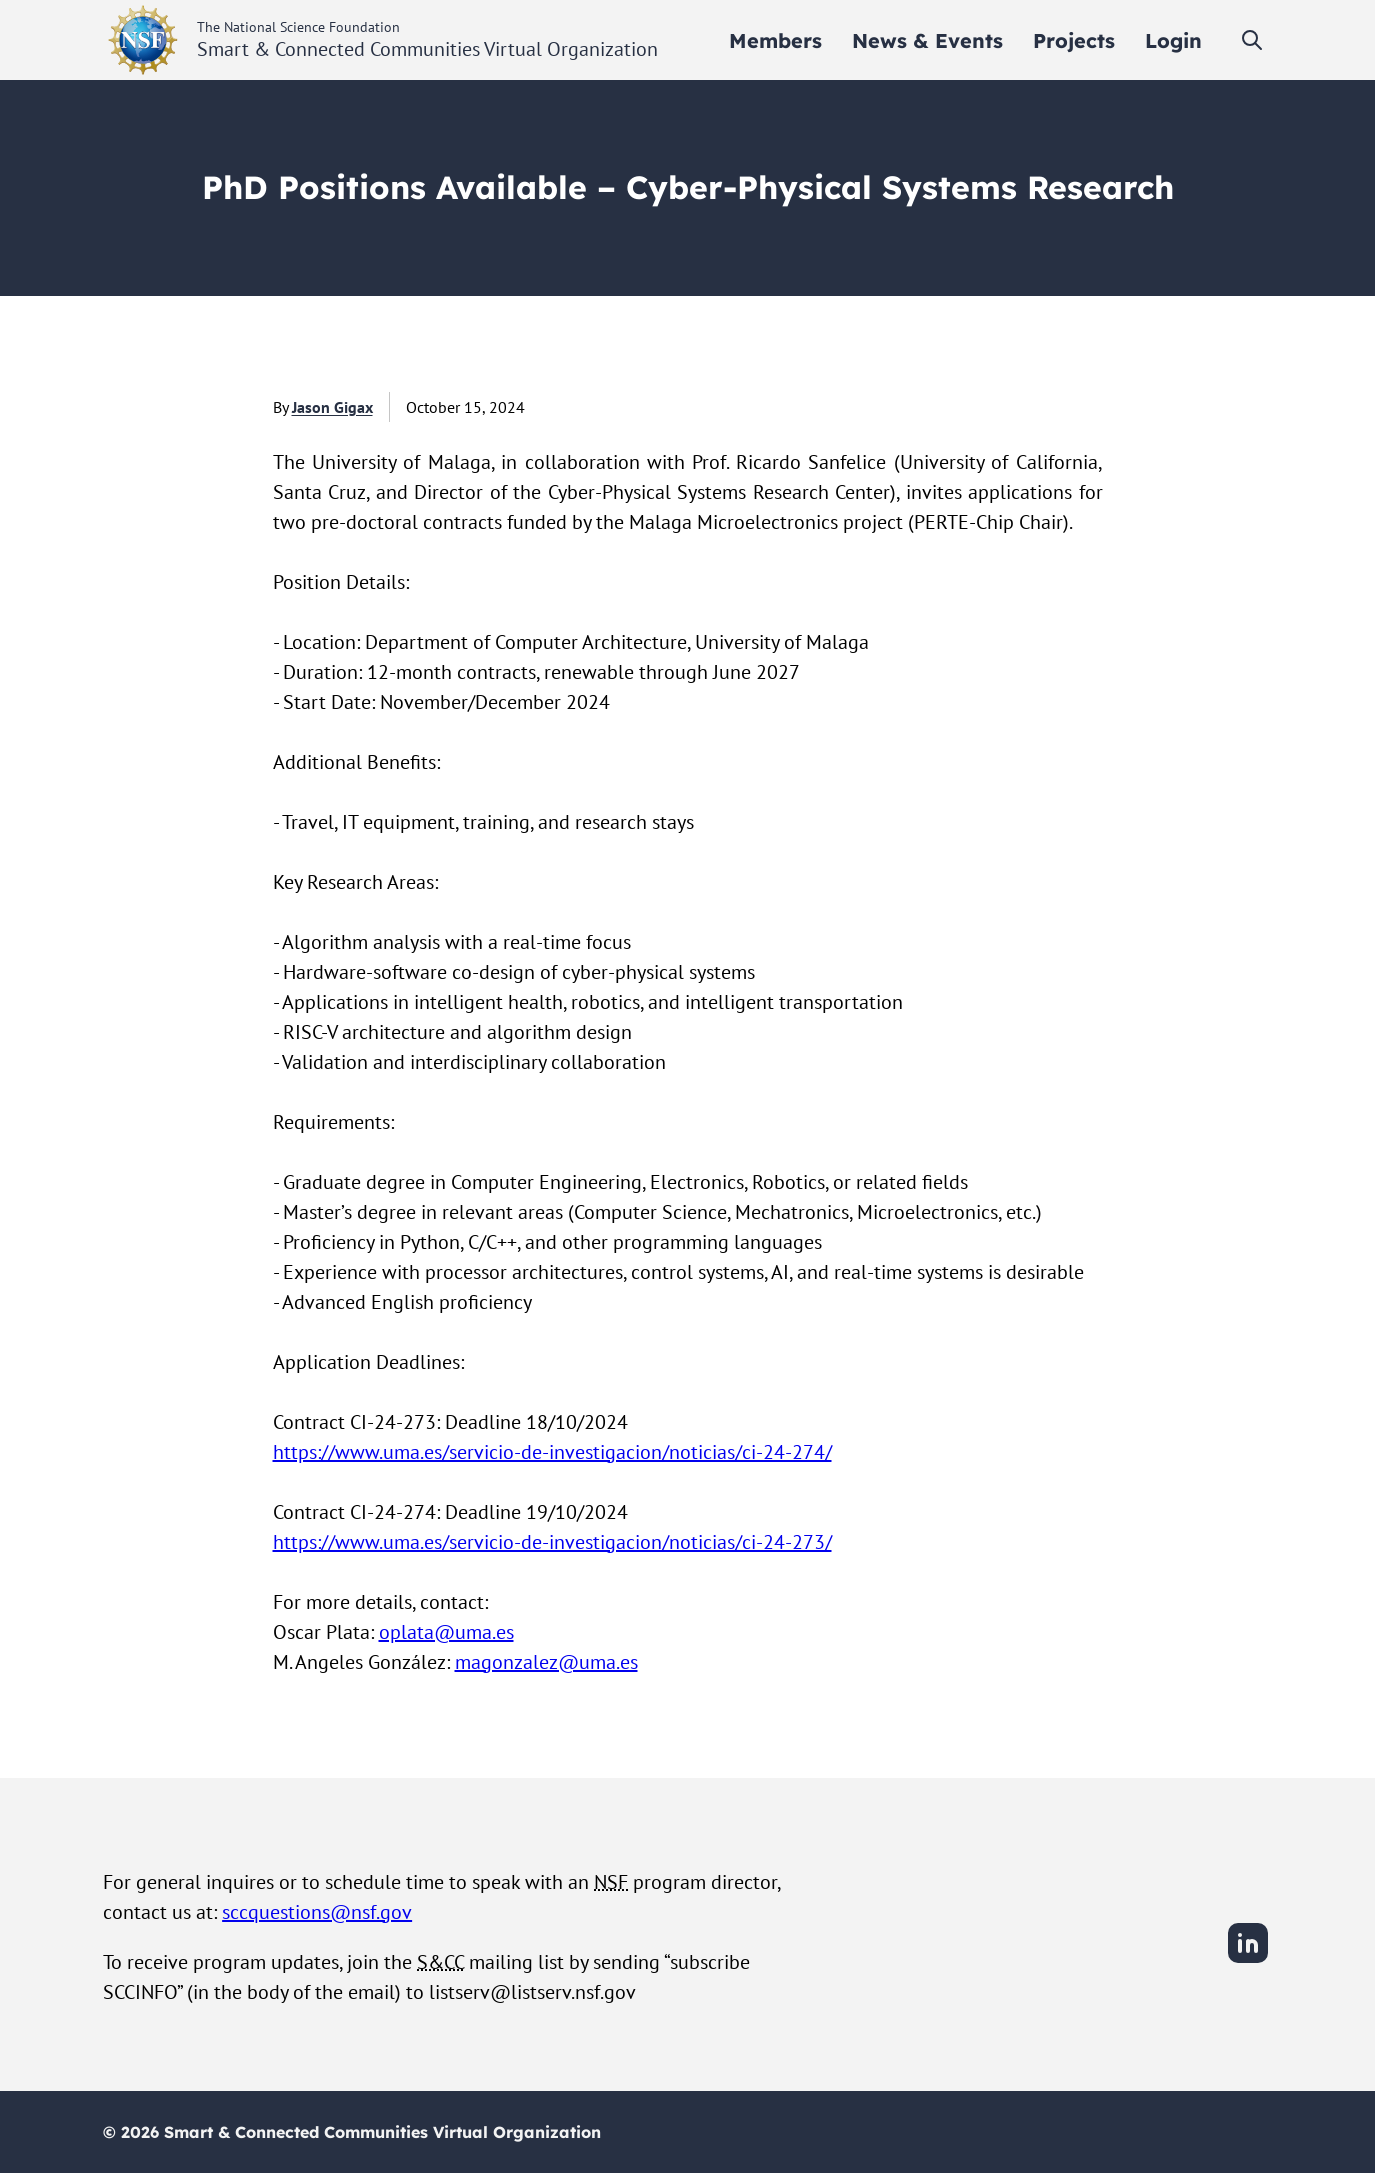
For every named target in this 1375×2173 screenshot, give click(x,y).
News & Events (927, 40)
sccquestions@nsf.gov (317, 1912)
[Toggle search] (1252, 40)
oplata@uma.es (446, 1632)
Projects (1074, 40)
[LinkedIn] (1248, 1960)
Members (775, 40)
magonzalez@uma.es (546, 1662)
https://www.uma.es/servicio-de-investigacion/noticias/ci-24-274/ (552, 1452)
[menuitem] (775, 40)
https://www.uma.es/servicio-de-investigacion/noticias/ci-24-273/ (552, 1542)
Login (1173, 40)
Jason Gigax (332, 407)
